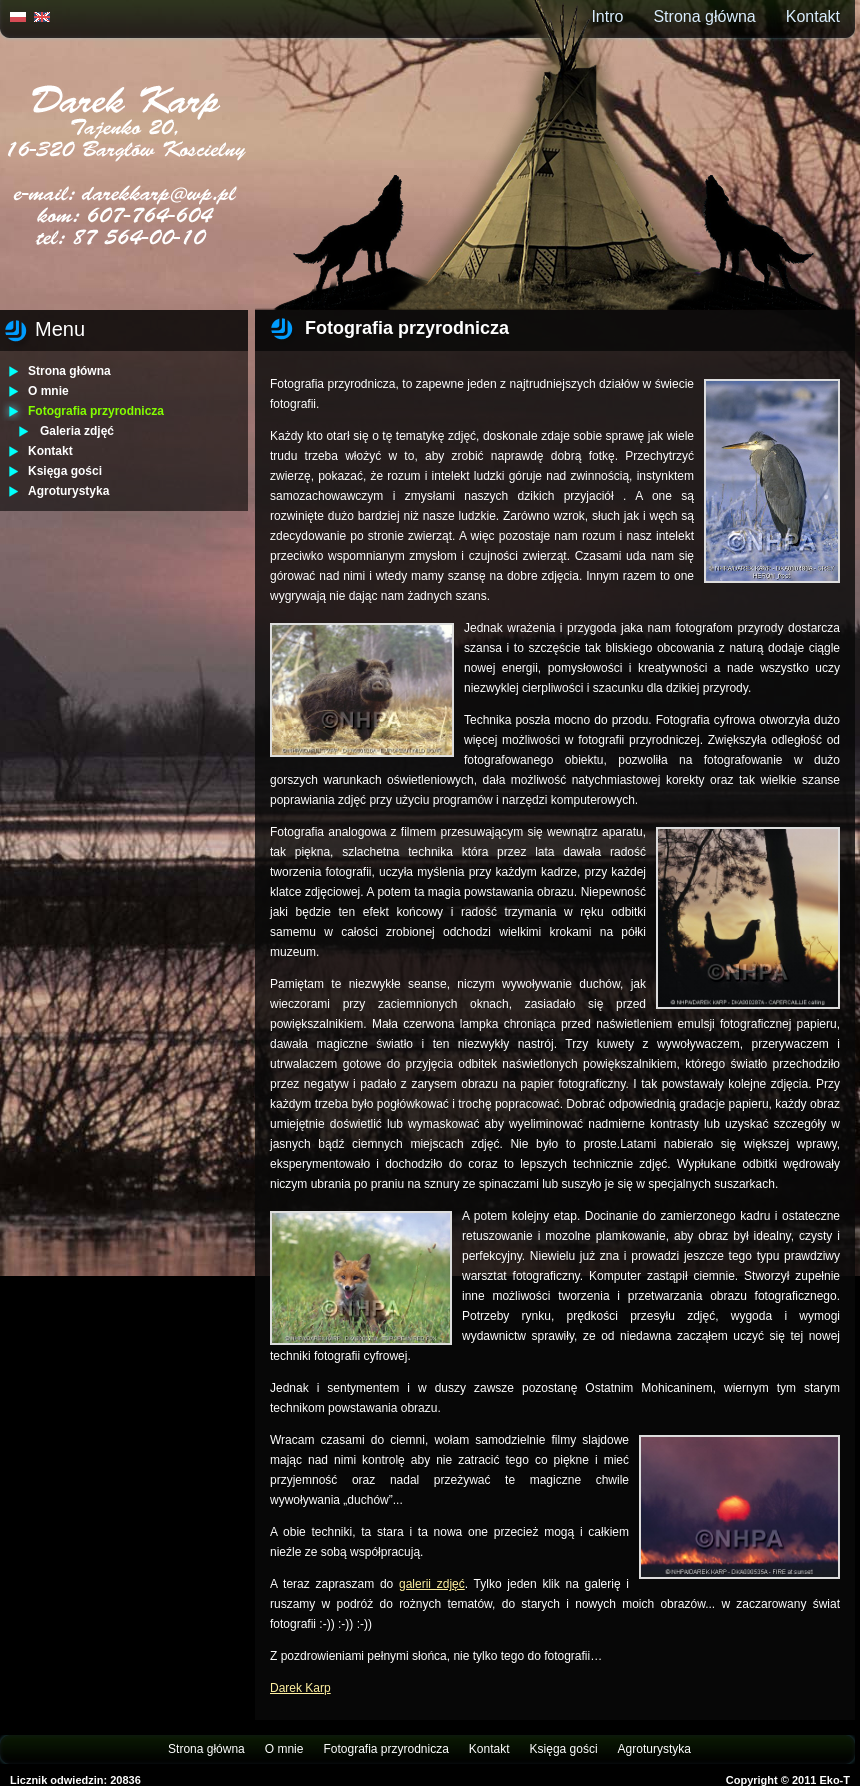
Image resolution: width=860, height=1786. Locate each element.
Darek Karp (300, 1688)
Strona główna (704, 16)
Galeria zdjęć (77, 431)
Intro (607, 16)
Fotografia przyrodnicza (96, 411)
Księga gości (65, 471)
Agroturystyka (68, 491)
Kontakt (813, 16)
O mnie (48, 391)
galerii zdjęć (432, 1584)
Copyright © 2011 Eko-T (788, 1780)
